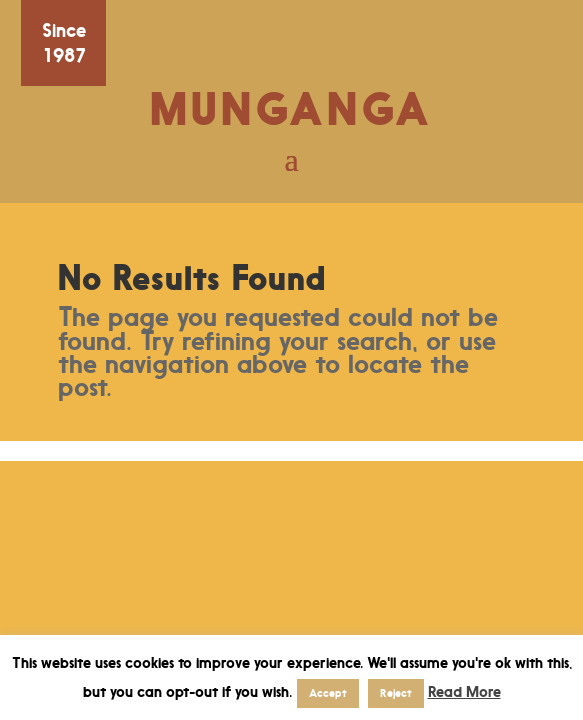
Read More (464, 691)
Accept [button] (328, 693)
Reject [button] (396, 693)
